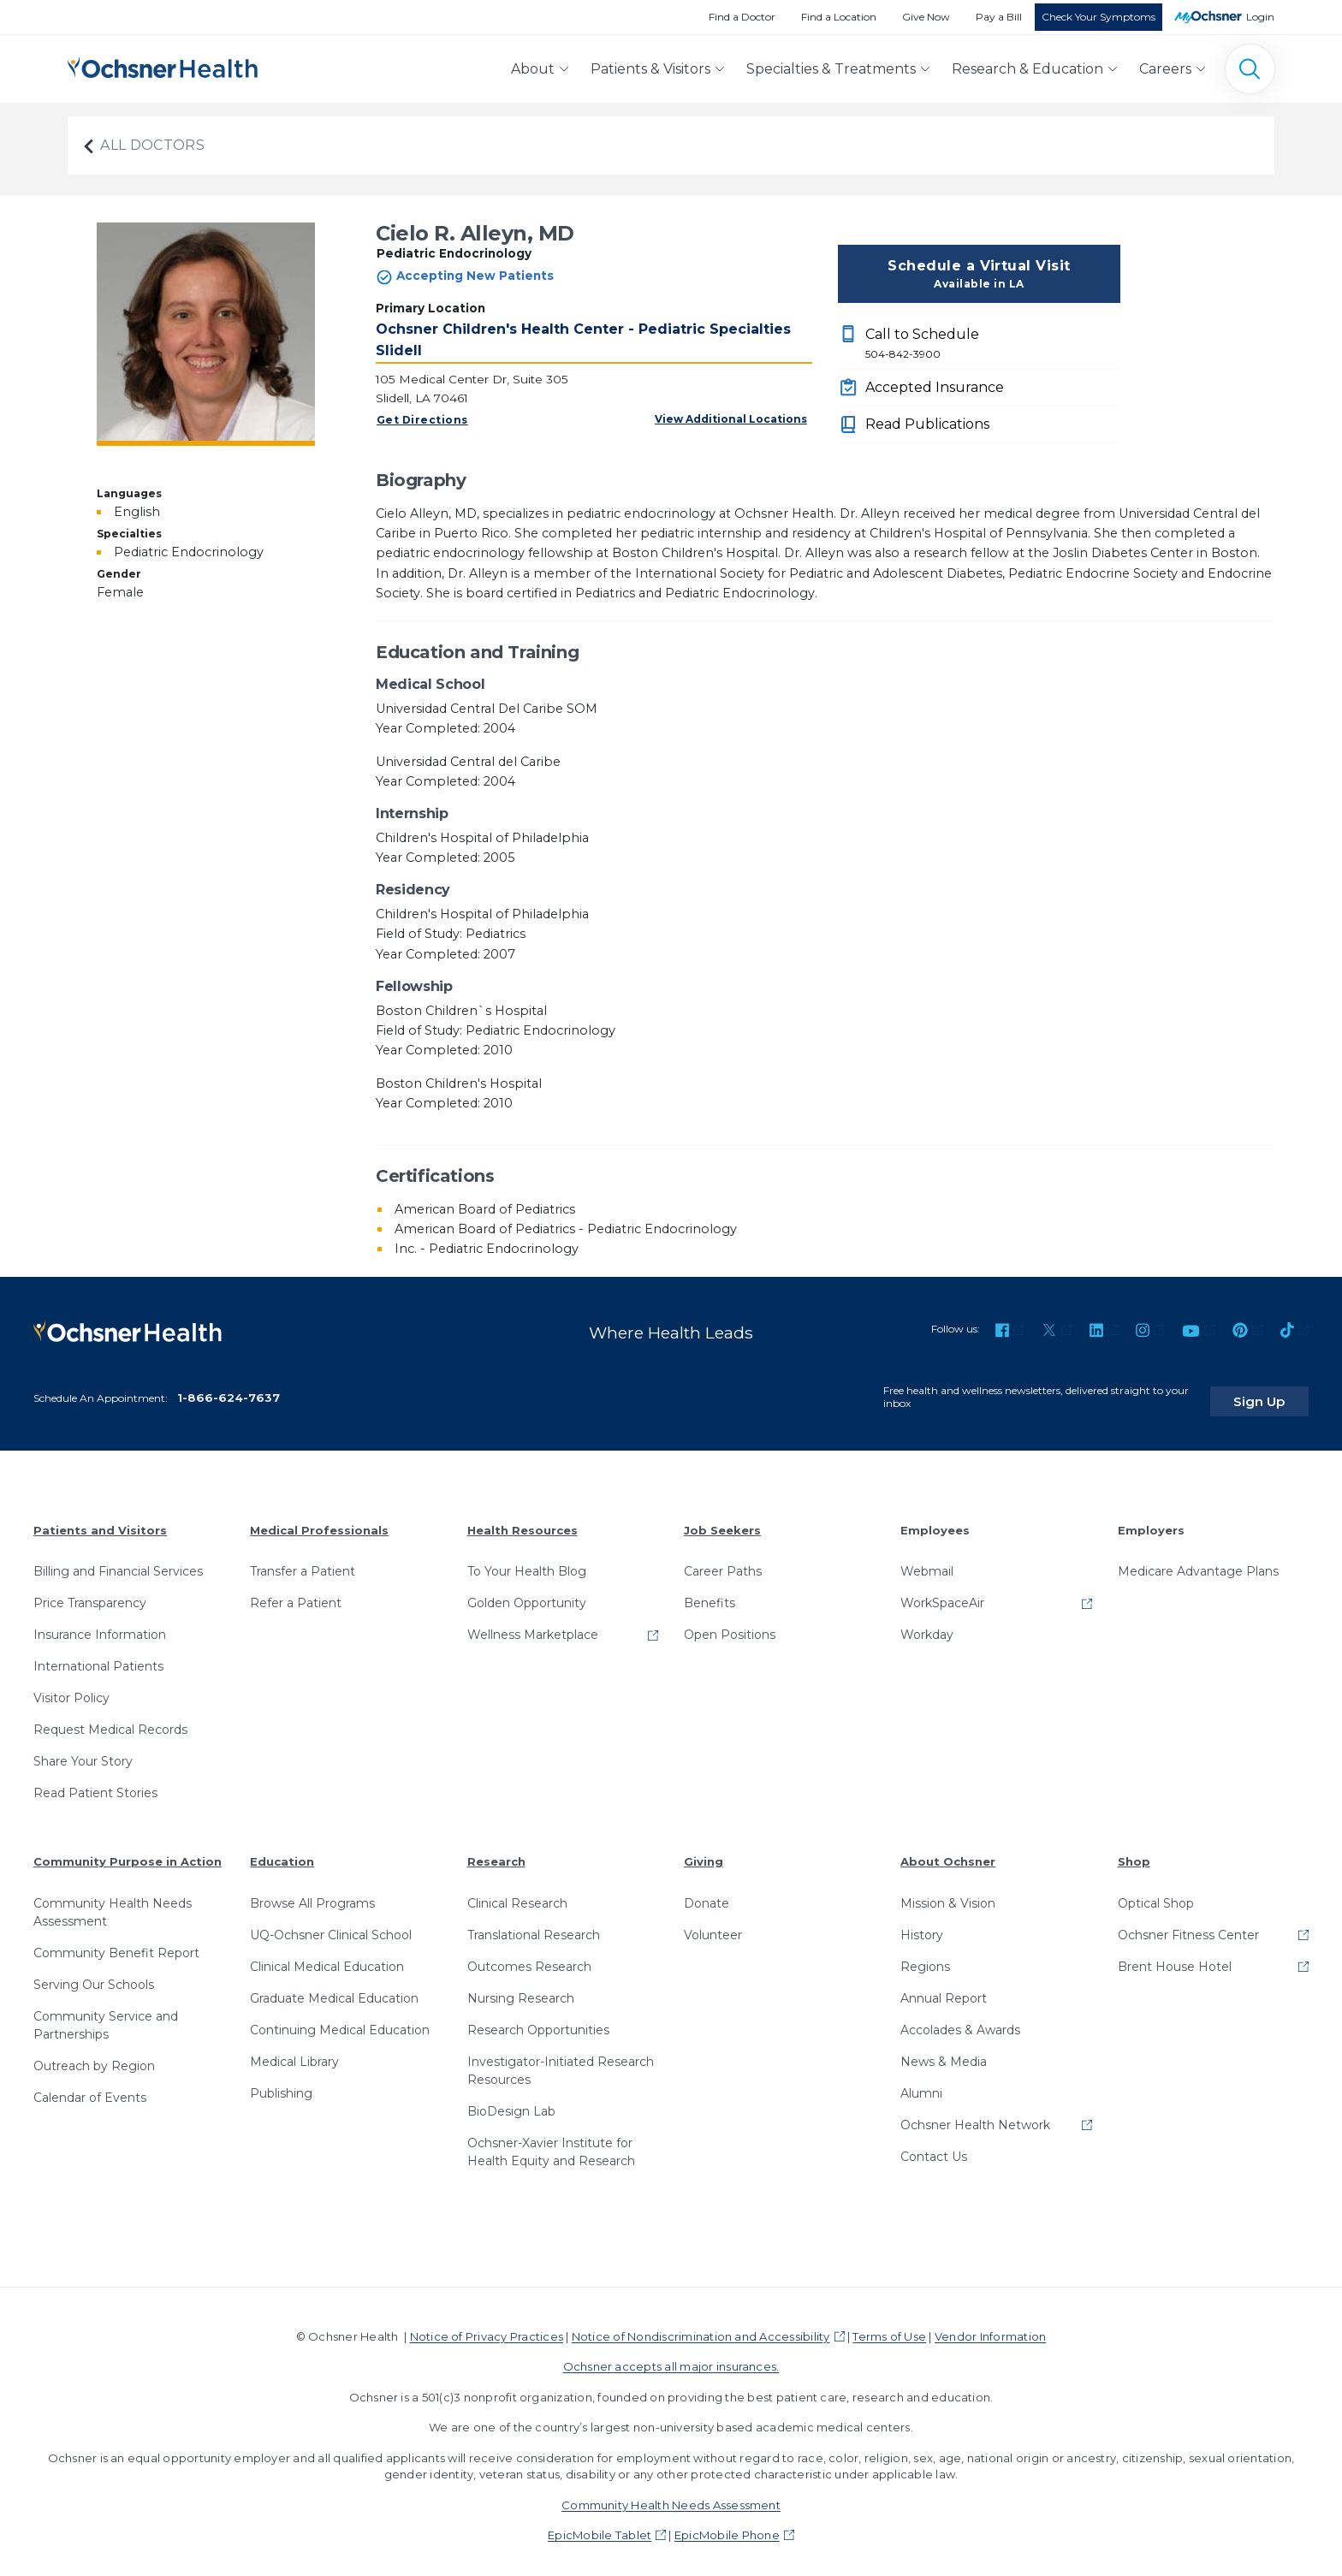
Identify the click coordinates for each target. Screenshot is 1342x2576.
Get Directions (422, 419)
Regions (925, 1957)
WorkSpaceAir (942, 1594)
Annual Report (943, 1989)
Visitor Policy (71, 1689)
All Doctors (143, 145)
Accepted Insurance (934, 387)
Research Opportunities (538, 2020)
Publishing (281, 2084)
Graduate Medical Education (334, 1989)
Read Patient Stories (95, 1784)
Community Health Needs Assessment (112, 1903)
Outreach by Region (94, 2056)
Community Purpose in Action (127, 1853)
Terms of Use (889, 2327)
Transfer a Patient (302, 1562)
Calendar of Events (89, 2088)
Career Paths (723, 1562)
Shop (1134, 1853)
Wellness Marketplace (532, 1626)
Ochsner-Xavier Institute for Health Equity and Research (551, 2142)
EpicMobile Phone (727, 2526)
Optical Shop (1156, 1894)
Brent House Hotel (1175, 1957)
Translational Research (533, 1925)
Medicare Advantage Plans (1198, 1562)
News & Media (943, 2052)
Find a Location (838, 16)
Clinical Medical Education (327, 1957)
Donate (706, 1894)
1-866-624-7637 (228, 1388)
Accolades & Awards (960, 2020)
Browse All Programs (312, 1894)
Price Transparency (89, 1594)
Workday (926, 1626)
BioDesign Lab (511, 2102)
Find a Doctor (742, 16)
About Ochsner (947, 1853)
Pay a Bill (999, 16)
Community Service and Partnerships (105, 2016)
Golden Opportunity (526, 1594)
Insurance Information (99, 1626)
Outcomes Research (529, 1957)
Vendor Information (990, 2327)
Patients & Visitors (650, 69)
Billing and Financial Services (118, 1562)
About (533, 69)
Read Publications (927, 424)
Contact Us (933, 2147)
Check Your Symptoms (1098, 16)
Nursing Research (520, 1989)
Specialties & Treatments (831, 69)
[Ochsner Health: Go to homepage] (163, 65)
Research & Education (1027, 69)
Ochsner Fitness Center (1188, 1925)
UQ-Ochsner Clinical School (331, 1925)
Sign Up (1276, 1391)
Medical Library (294, 2052)
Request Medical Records (110, 1721)
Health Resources (522, 1521)
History (921, 1925)
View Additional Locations (731, 419)
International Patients (98, 1657)
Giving (703, 1853)
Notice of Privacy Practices (486, 2327)
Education (282, 1853)
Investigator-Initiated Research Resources (560, 2061)
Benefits (709, 1594)
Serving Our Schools (93, 1975)
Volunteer (713, 1925)
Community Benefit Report (116, 1943)
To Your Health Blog (526, 1562)
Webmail (926, 1562)
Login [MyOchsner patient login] (1260, 16)
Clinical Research (517, 1894)
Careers (1165, 69)
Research (496, 1853)
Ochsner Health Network (975, 2115)
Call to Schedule (992, 344)
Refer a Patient (295, 1594)
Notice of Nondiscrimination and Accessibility (701, 2327)
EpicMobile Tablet (599, 2526)
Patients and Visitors (100, 1521)
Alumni (921, 2084)
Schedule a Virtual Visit (979, 275)
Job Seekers (722, 1521)
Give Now (926, 16)
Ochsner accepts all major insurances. (671, 2358)
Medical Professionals (319, 1521)
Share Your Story (83, 1752)
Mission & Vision (947, 1894)
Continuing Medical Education (340, 2020)
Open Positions (729, 1626)
